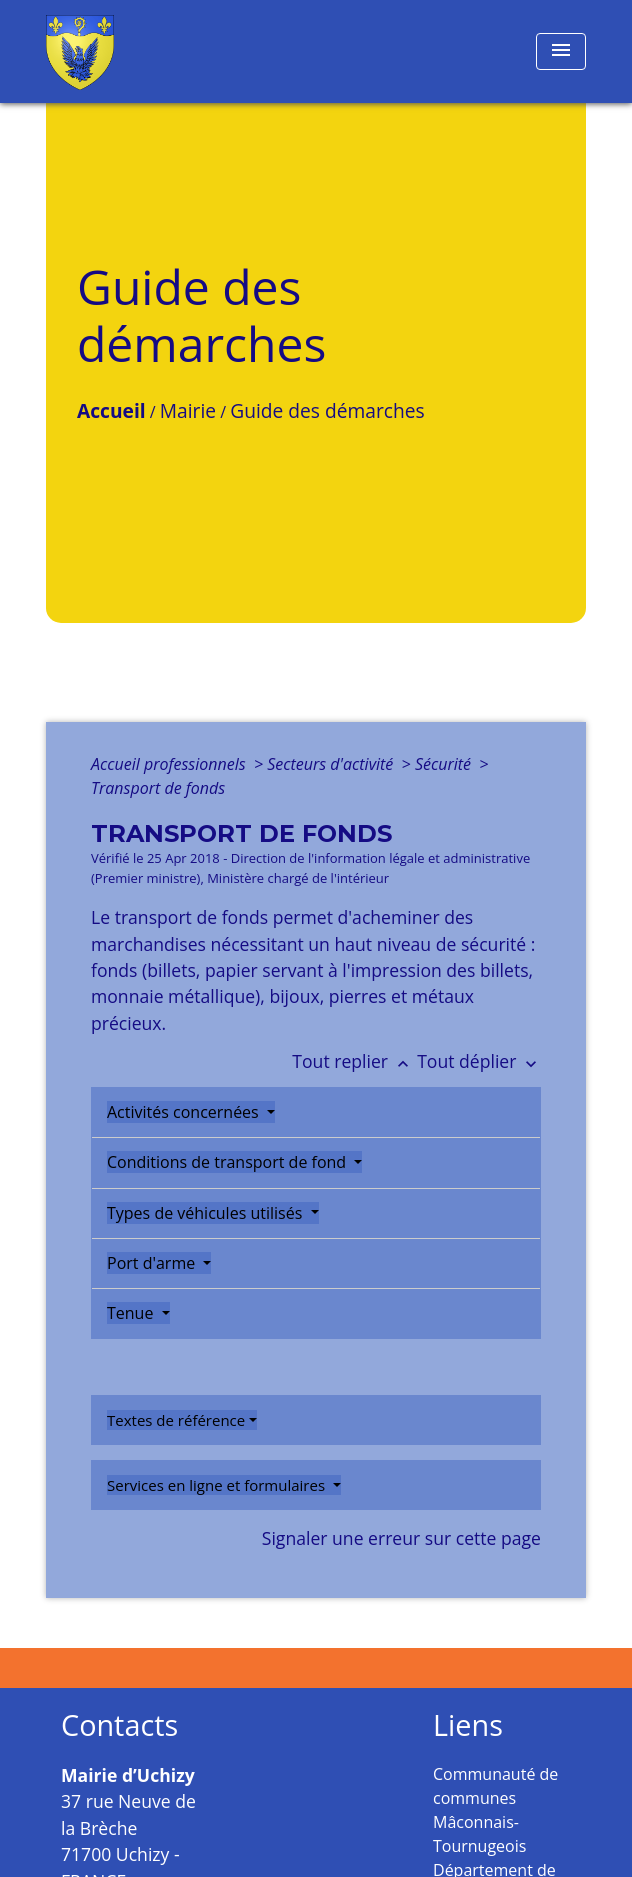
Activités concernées (185, 1112)
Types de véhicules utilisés (206, 1213)
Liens (468, 1725)
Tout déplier (479, 1061)
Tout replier (354, 1061)
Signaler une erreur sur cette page (401, 1538)
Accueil (111, 410)
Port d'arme (153, 1263)
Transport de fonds (158, 788)
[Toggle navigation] (561, 51)
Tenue (132, 1313)
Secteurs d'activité (332, 764)
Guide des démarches (327, 410)
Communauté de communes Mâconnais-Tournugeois (495, 1810)
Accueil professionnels (170, 764)
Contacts (119, 1725)
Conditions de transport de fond (228, 1162)
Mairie (188, 410)
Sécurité (445, 764)
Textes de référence (176, 1420)
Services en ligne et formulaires (218, 1485)
